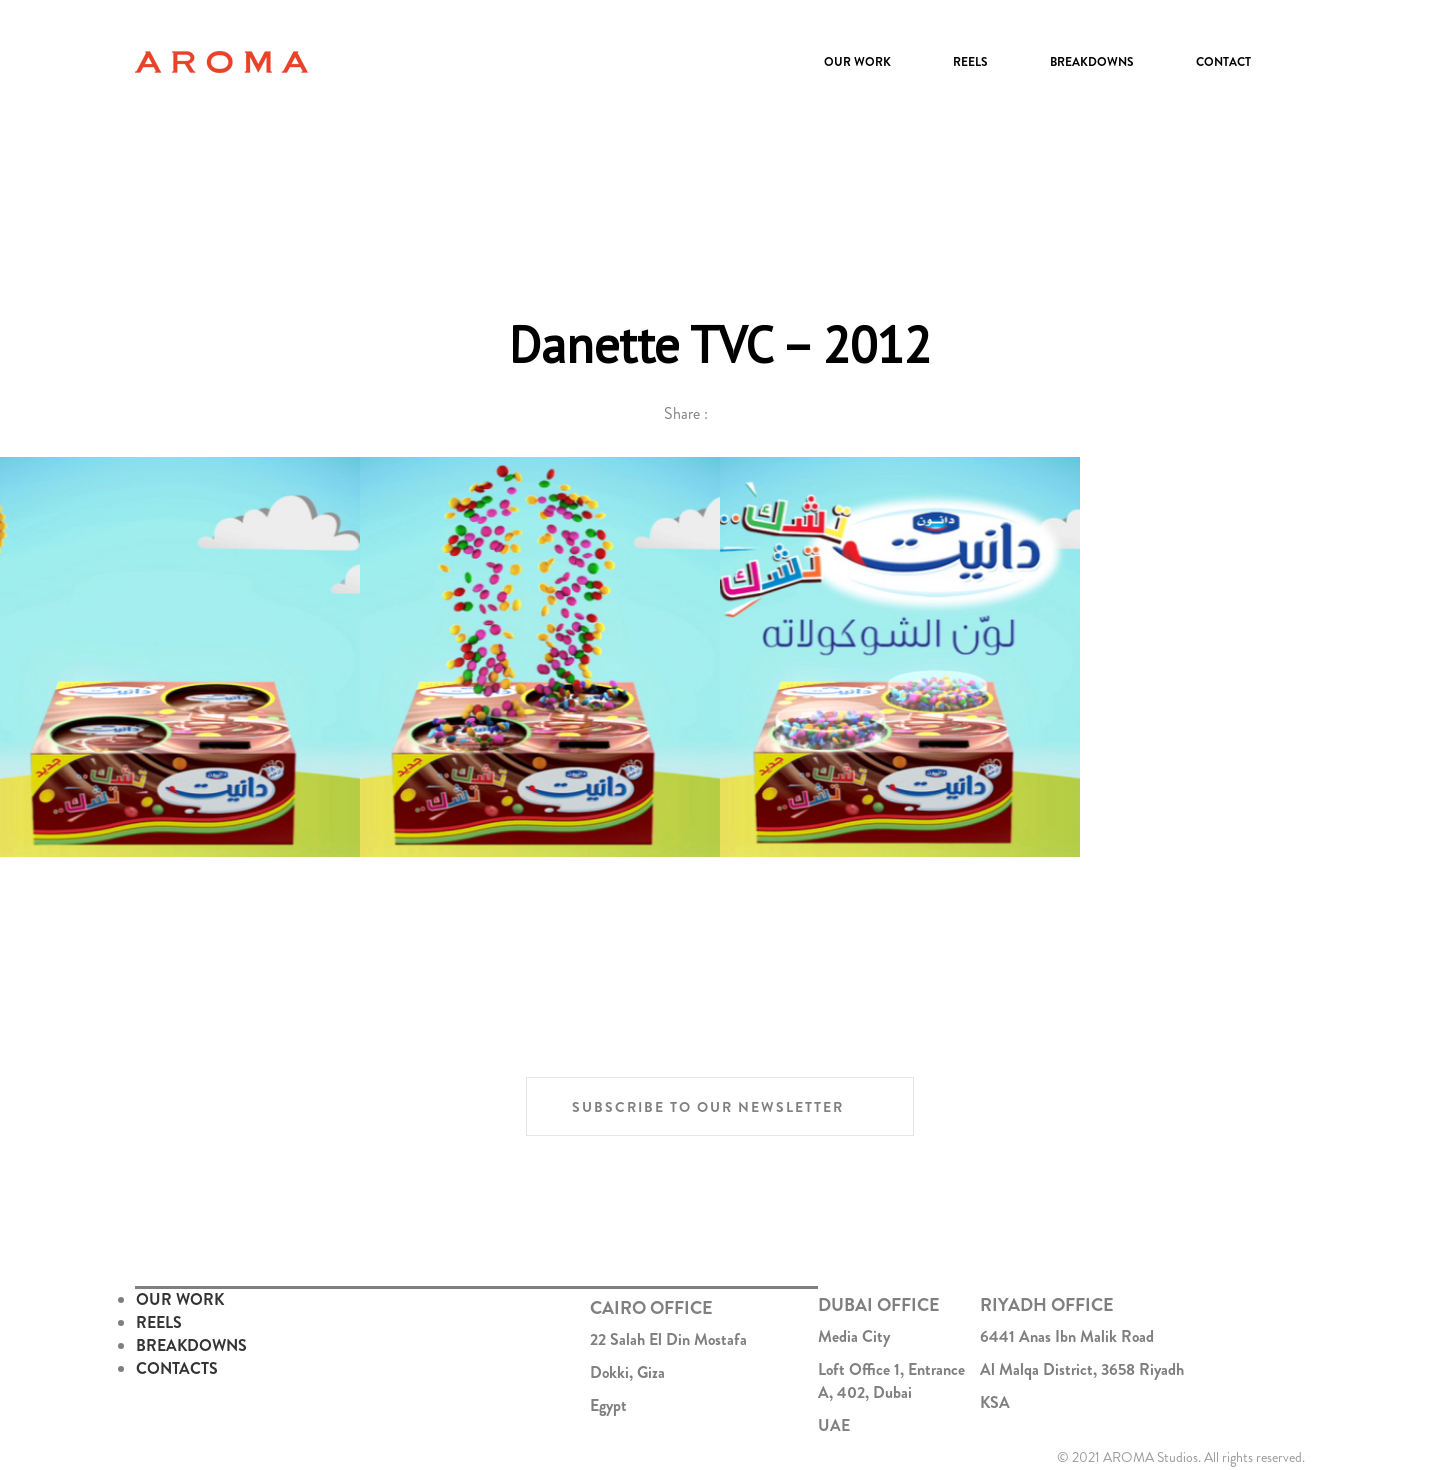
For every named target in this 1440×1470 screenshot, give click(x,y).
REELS (159, 1322)
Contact (1223, 62)
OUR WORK (180, 1299)
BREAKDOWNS (191, 1345)
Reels (970, 62)
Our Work (857, 62)
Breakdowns (1092, 62)
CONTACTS (177, 1368)
